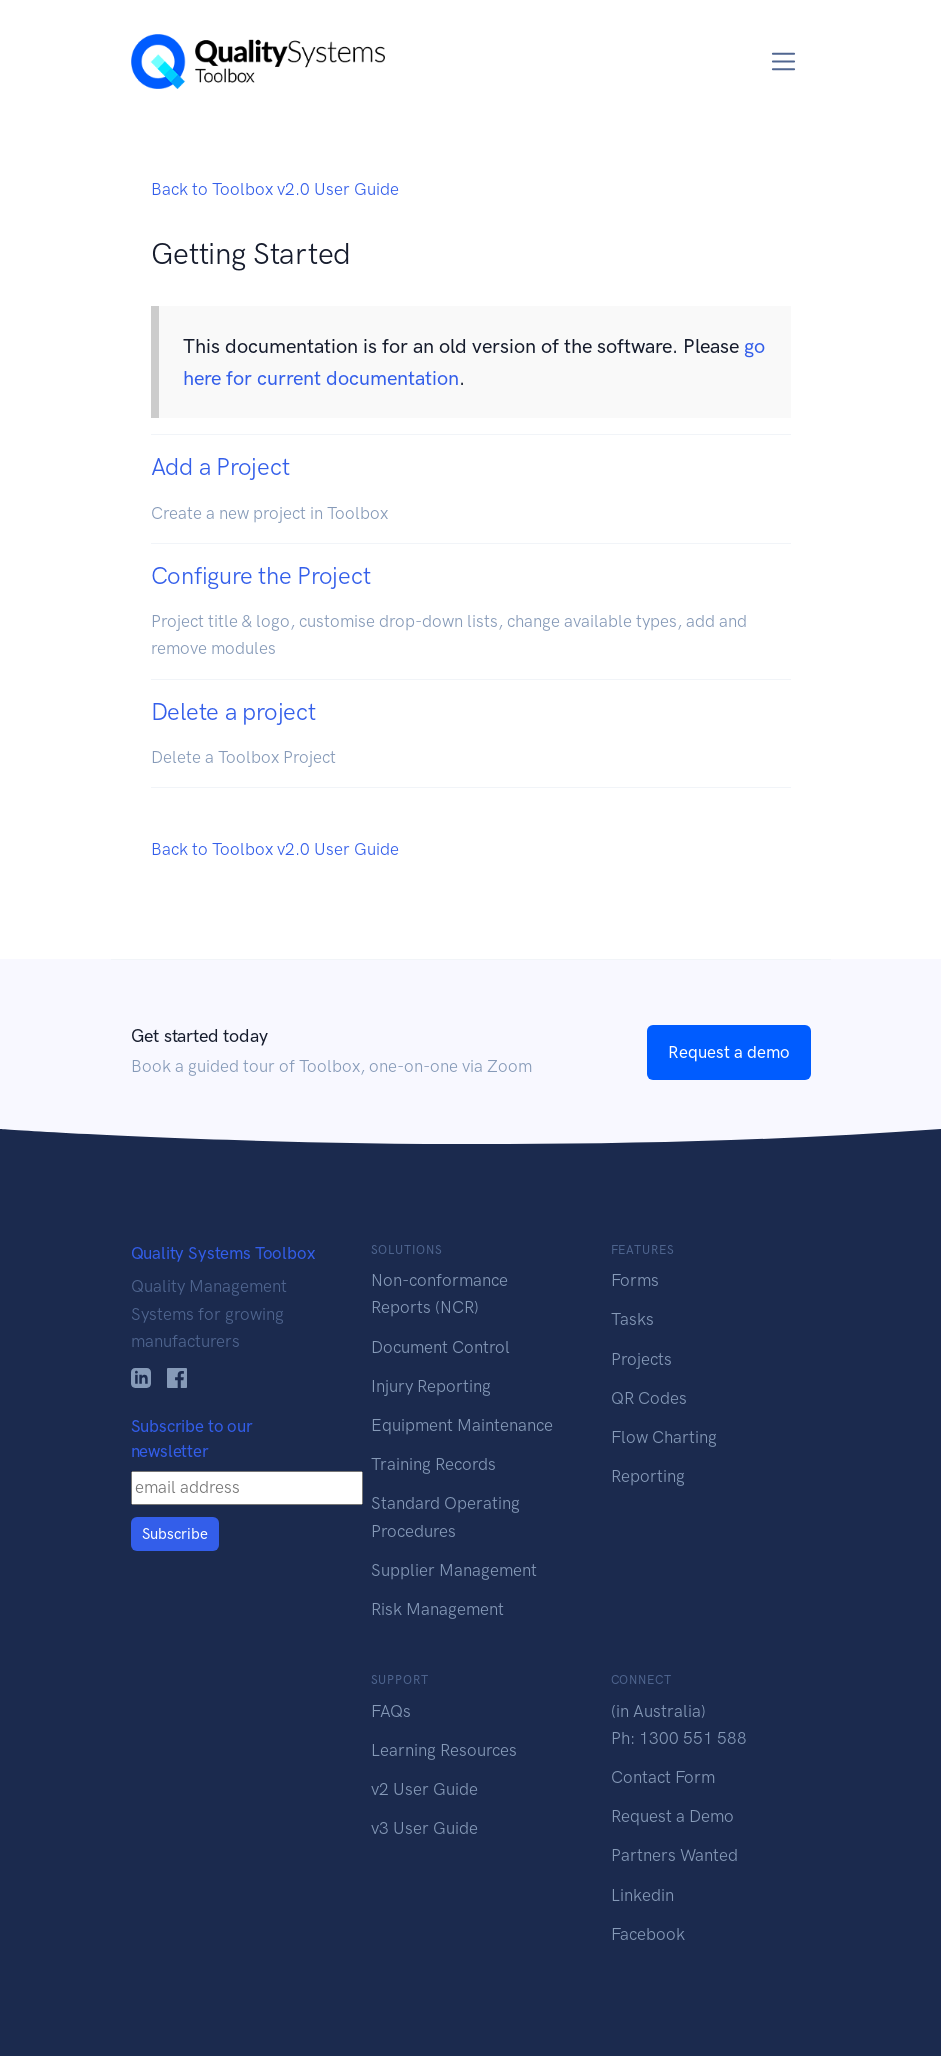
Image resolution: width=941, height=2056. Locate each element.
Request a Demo (672, 1816)
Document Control (440, 1347)
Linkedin (642, 1895)
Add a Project (220, 466)
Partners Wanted (674, 1855)
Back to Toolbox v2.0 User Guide (275, 189)
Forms (635, 1280)
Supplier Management (454, 1570)
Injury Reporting (431, 1386)
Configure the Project (261, 575)
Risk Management (437, 1609)
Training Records (433, 1464)
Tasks (632, 1319)
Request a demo (729, 1052)
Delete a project (233, 711)
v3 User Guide (424, 1828)
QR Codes (649, 1398)
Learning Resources (444, 1750)
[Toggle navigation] (783, 61)
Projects (641, 1359)
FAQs (391, 1711)
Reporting (648, 1476)
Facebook (648, 1934)
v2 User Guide (424, 1789)
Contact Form (663, 1777)
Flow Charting (664, 1437)
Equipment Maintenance (462, 1425)
